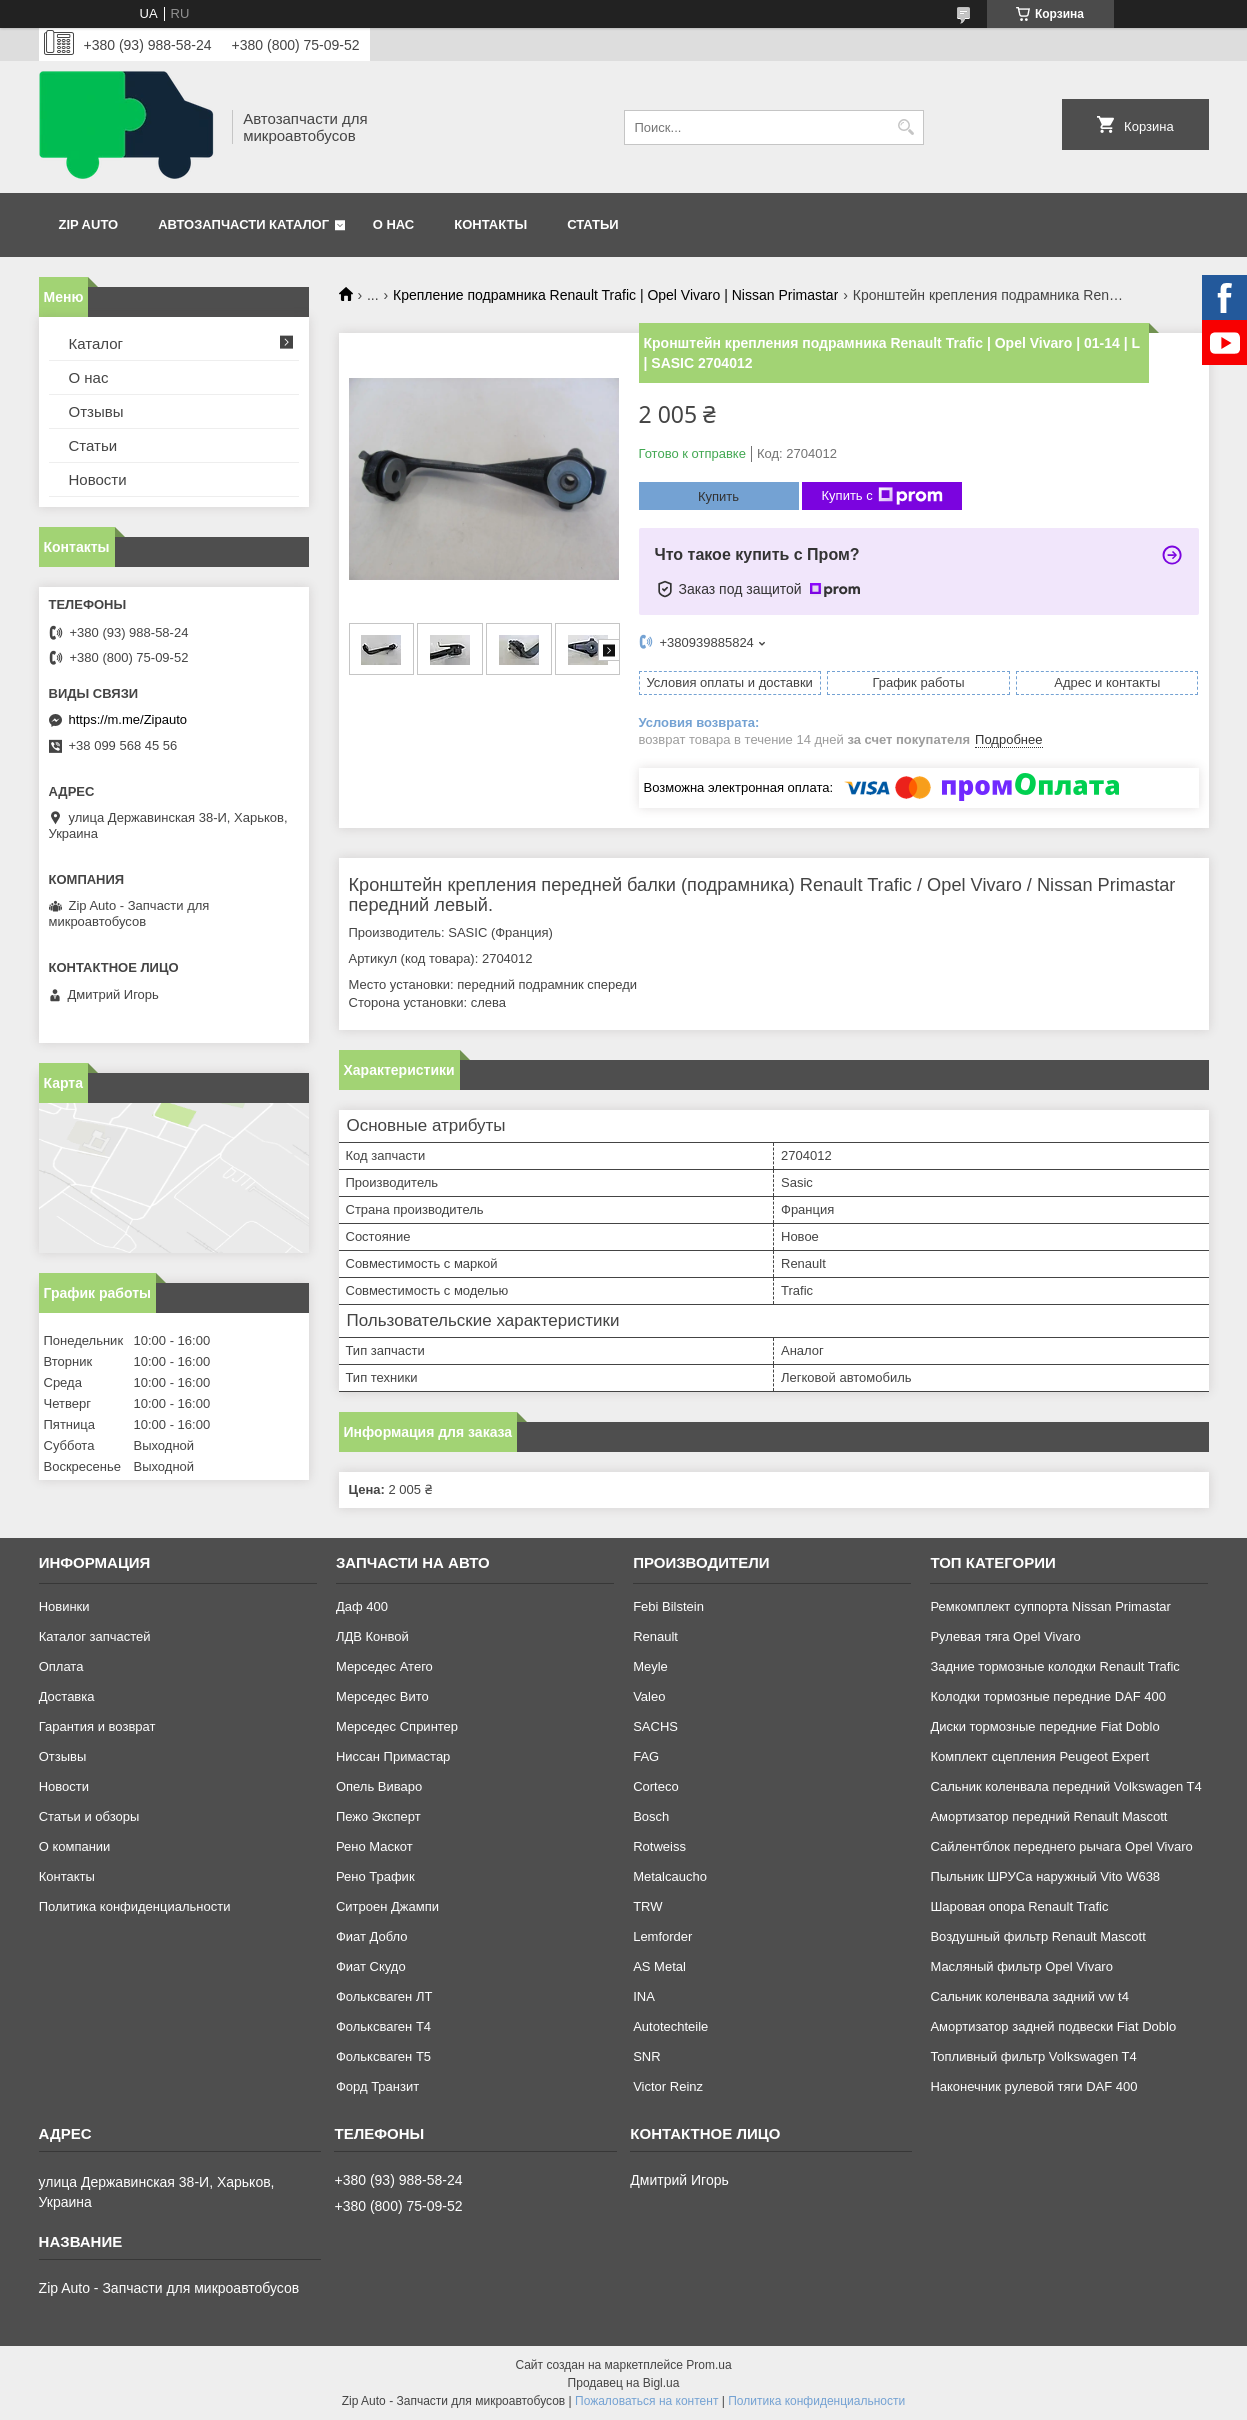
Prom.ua (708, 2365)
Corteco (656, 1786)
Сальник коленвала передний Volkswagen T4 (1065, 1786)
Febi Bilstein (668, 1606)
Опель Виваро (379, 1786)
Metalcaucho (670, 1876)
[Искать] (906, 127)
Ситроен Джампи (387, 1906)
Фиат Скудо (371, 1966)
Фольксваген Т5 (383, 2056)
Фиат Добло (372, 1936)
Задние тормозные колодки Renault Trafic (1054, 1666)
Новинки (64, 1606)
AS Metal (659, 1966)
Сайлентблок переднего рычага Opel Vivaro (1061, 1846)
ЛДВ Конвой (372, 1636)
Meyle (650, 1666)
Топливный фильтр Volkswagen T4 (1033, 2056)
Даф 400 (362, 1606)
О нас (394, 224)
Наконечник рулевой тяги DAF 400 (1033, 2086)
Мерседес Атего (384, 1666)
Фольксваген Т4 (383, 2026)
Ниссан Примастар (393, 1756)
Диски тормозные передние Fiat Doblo (1044, 1726)
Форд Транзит (377, 2086)
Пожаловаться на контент (646, 2401)
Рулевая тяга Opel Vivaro (1005, 1636)
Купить (718, 496)
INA (644, 1996)
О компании (75, 1846)
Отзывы (96, 411)
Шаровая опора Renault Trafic (1019, 1906)
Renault (655, 1636)
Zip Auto (89, 224)
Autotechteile (670, 2026)
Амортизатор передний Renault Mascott (1048, 1816)
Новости (98, 479)
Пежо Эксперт (378, 1816)
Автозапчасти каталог (243, 224)
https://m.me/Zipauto (128, 719)
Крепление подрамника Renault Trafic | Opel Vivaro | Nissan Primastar (615, 295)
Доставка (67, 1696)
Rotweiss (659, 1846)
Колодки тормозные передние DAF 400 (1048, 1696)
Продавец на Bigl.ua (624, 2383)
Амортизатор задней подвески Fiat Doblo (1053, 2026)
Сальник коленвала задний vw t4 (1029, 1996)
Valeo (649, 1696)
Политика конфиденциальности (135, 1906)
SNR (646, 2056)
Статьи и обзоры (89, 1816)
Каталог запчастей (95, 1636)
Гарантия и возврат (97, 1726)
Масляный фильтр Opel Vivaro (1021, 1966)
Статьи (593, 224)
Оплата (61, 1666)
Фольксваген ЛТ (384, 1996)
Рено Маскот (374, 1846)
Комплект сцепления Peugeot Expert (1039, 1756)
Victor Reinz (668, 2086)
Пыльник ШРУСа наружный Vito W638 (1045, 1876)
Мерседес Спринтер (397, 1726)
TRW (647, 1906)
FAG (646, 1756)
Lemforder (662, 1936)
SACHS (655, 1726)
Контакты (490, 224)
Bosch (651, 1816)
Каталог (96, 343)
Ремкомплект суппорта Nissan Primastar (1050, 1606)
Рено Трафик (375, 1876)
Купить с (882, 496)
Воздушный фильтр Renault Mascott (1037, 1936)
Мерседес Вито (382, 1696)
